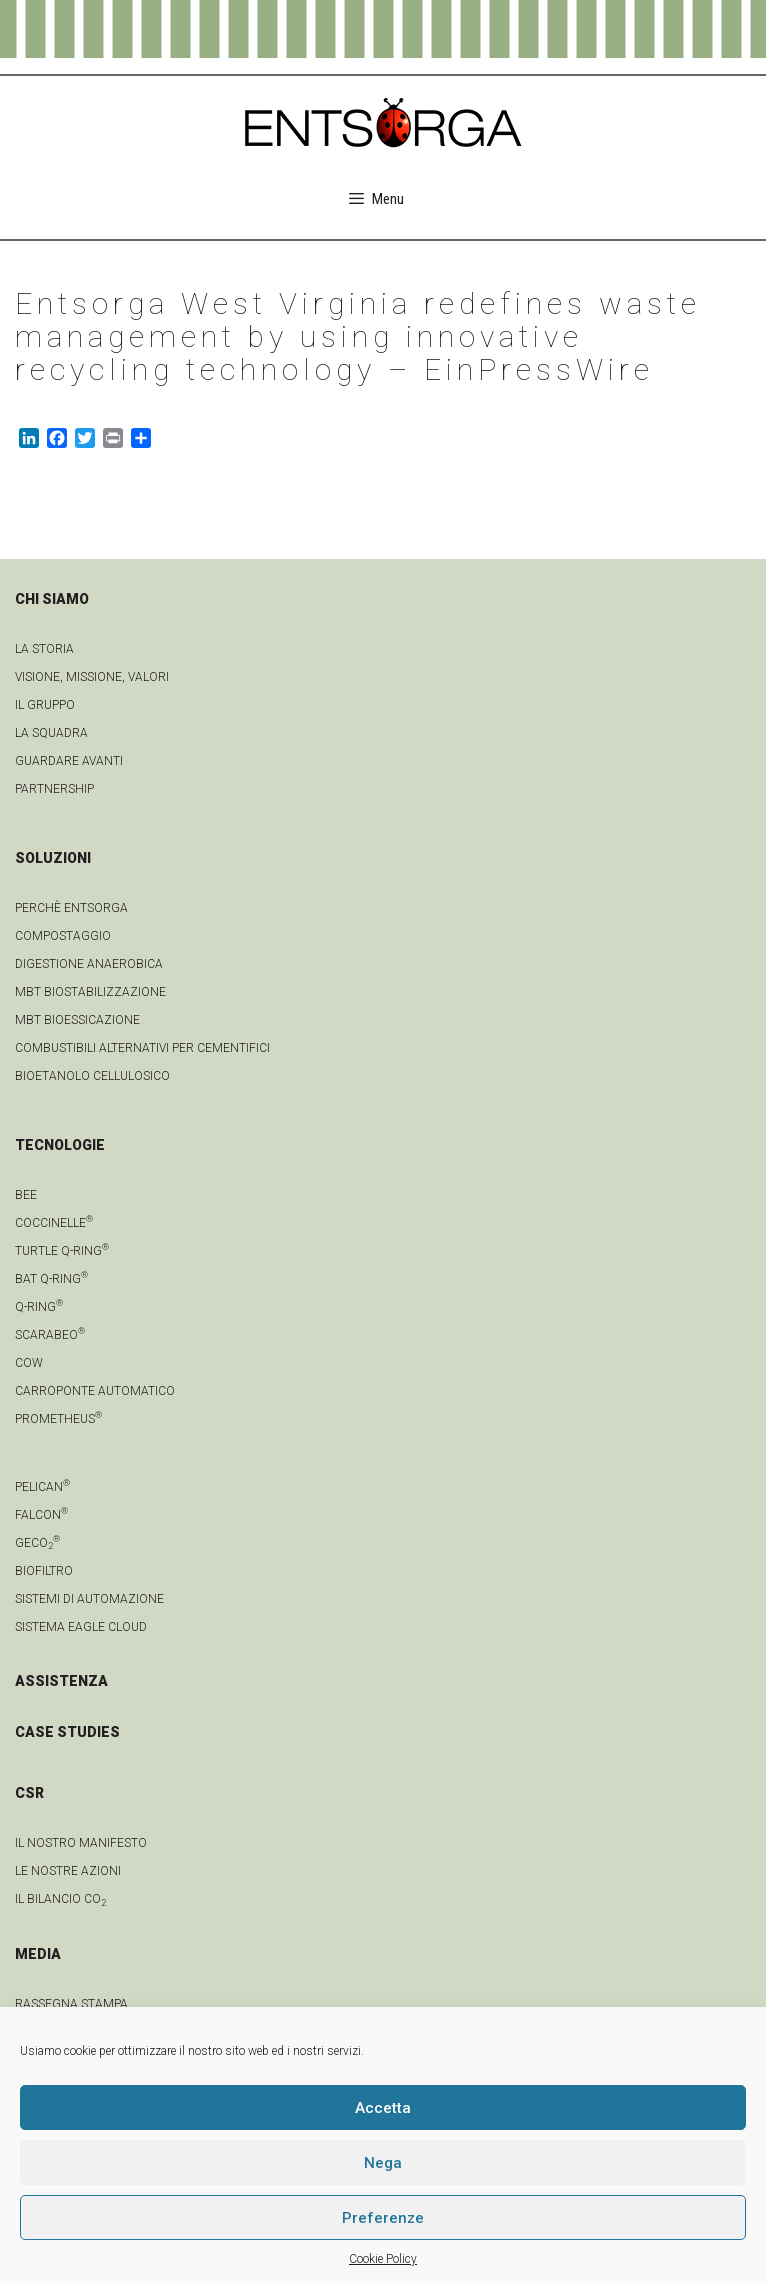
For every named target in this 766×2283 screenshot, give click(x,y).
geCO (37, 1543)
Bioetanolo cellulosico (92, 1076)
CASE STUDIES (67, 1732)
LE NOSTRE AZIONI (68, 1871)
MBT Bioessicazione (77, 1020)
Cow (29, 1363)
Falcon (41, 1515)
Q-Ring (39, 1307)
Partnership (54, 789)
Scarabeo (50, 1335)
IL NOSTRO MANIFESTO (81, 1843)
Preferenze (383, 2218)
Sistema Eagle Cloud (81, 1627)
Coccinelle (54, 1223)
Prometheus (58, 1419)
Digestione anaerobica (89, 964)
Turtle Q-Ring (62, 1251)
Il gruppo (45, 705)
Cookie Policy (383, 2259)
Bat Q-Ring (51, 1279)
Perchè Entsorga (71, 908)
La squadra (51, 733)
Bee (26, 1195)
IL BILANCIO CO (60, 1899)
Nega (383, 2163)
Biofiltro (44, 1571)
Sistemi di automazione (89, 1599)
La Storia (44, 649)
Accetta (383, 2108)
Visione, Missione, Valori (92, 677)
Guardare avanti (69, 761)
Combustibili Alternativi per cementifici (142, 1048)
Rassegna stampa (71, 2004)
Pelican (42, 1487)
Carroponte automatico (95, 1391)
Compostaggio (63, 936)
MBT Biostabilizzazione (90, 992)
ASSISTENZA (61, 1681)
